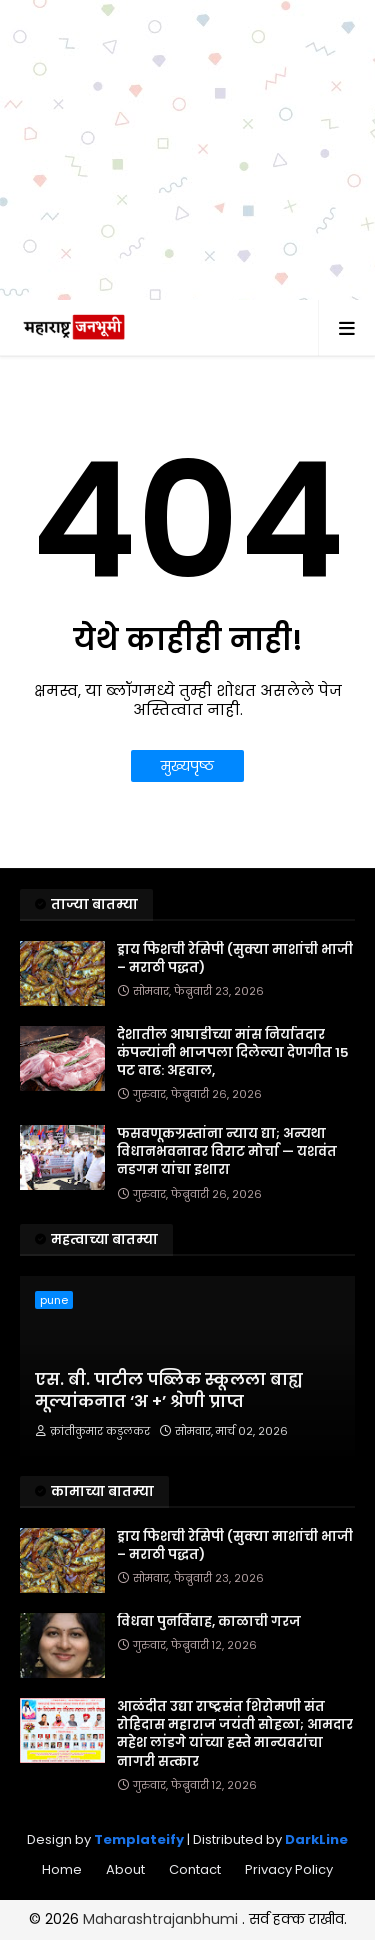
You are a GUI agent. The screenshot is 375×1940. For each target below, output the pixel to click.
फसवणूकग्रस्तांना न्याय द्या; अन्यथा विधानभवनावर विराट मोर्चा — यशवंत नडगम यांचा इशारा (227, 1152)
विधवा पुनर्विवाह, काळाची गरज (209, 1622)
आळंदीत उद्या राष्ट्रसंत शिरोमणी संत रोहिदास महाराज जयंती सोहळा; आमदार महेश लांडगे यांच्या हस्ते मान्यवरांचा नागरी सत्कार (235, 1734)
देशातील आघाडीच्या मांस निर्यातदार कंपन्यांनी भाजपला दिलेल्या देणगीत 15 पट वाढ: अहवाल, (233, 1053)
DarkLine (316, 1839)
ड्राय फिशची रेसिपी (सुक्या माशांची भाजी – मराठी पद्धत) (235, 959)
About (125, 1869)
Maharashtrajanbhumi (162, 1919)
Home (62, 1869)
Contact (195, 1869)
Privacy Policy (289, 1869)
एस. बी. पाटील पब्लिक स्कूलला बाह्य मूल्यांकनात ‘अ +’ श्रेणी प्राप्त (169, 1391)
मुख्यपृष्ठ (187, 766)
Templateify (139, 1839)
